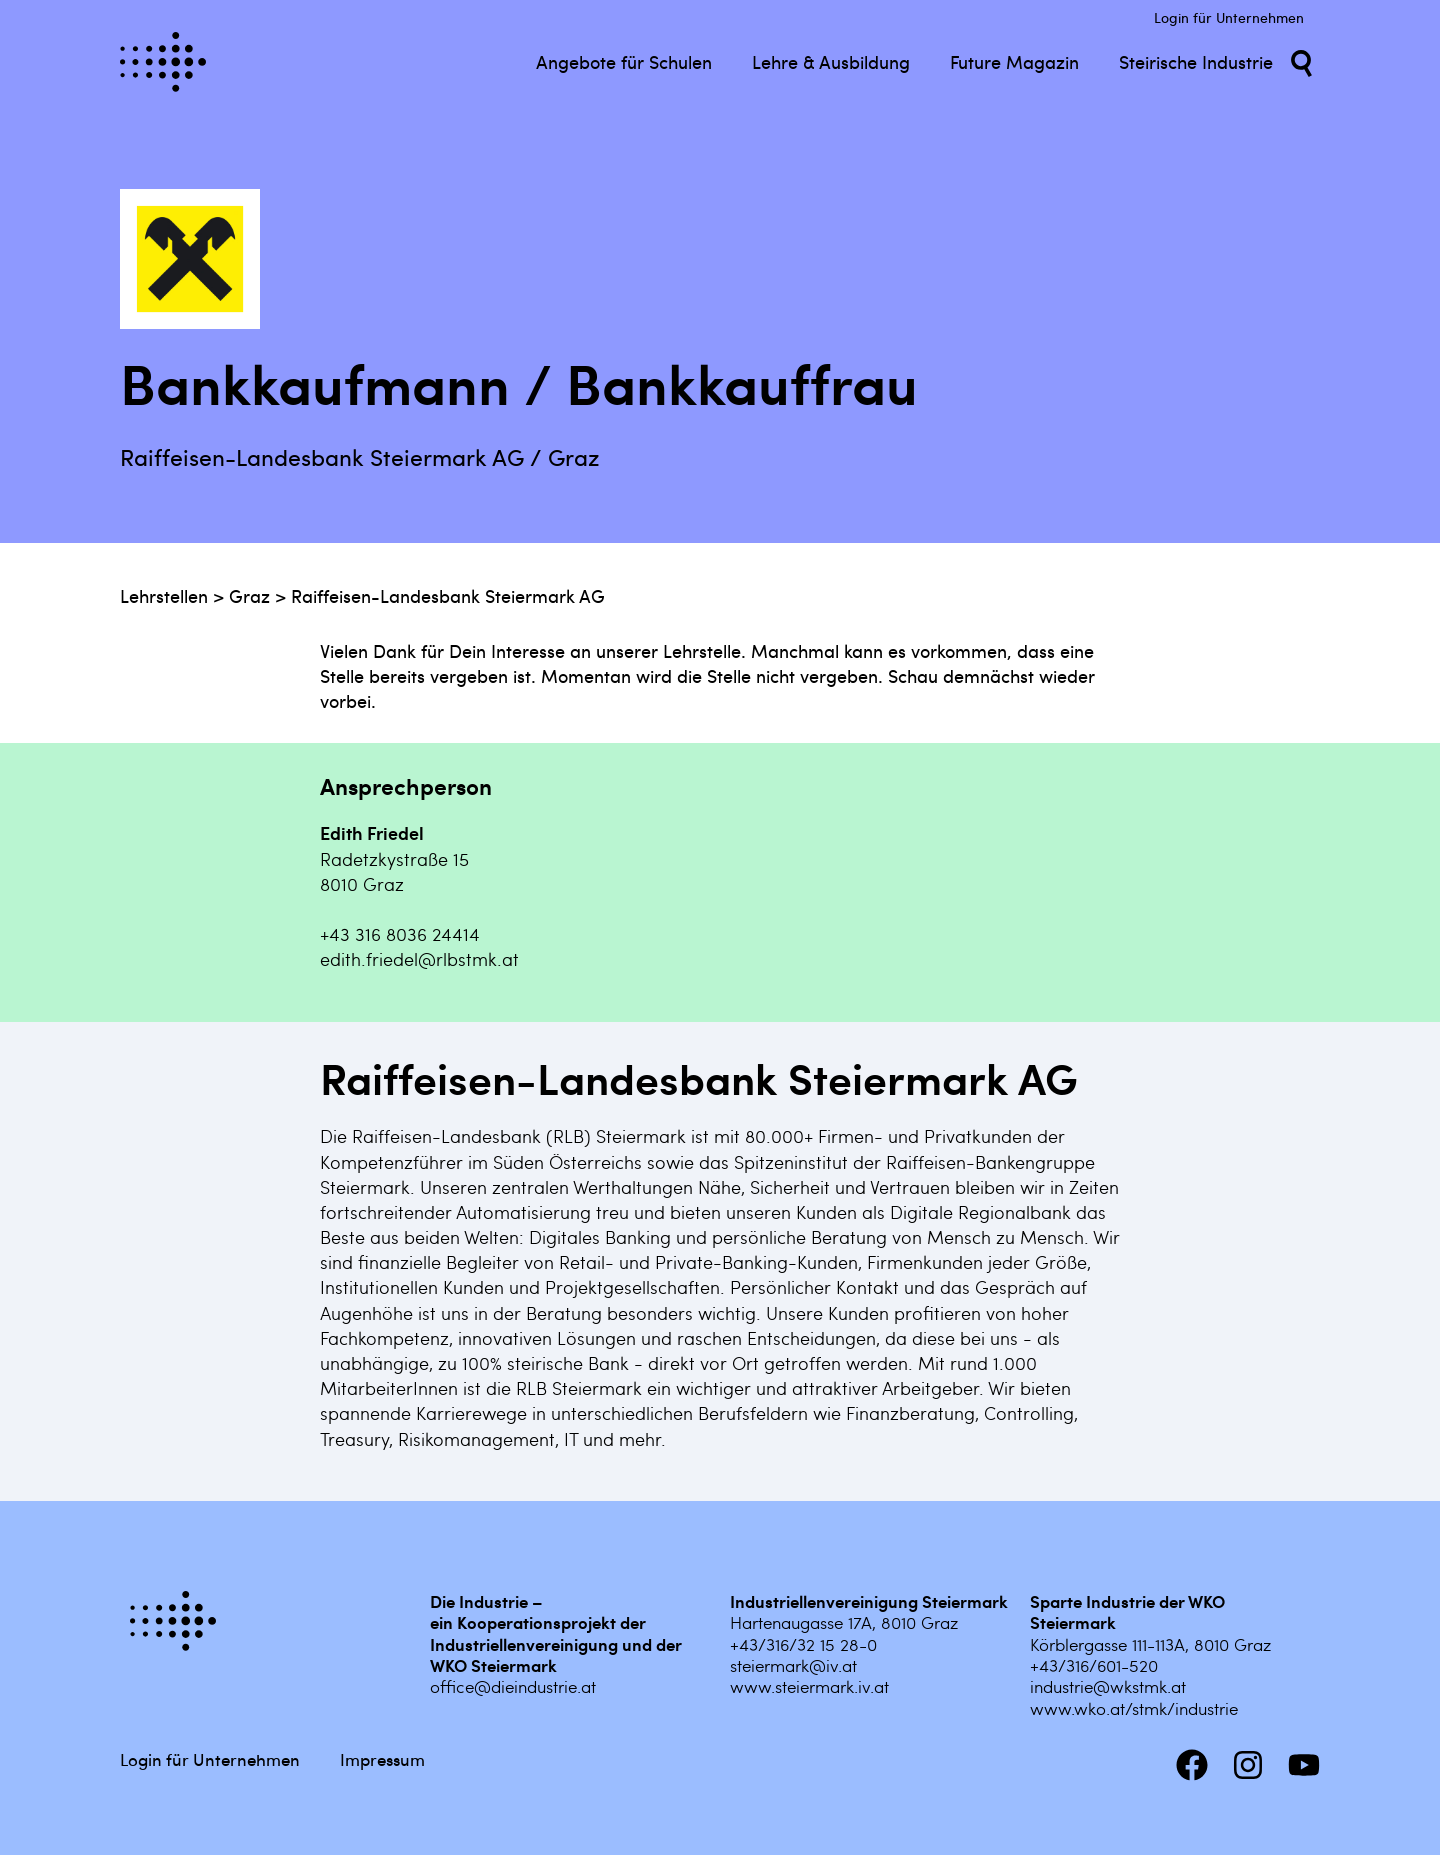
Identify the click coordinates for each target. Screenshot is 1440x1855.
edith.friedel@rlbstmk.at (419, 958)
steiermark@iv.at (793, 1665)
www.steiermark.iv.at (809, 1686)
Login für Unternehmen (1229, 17)
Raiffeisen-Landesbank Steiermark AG (448, 595)
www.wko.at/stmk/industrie (1134, 1708)
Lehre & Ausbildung (831, 61)
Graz (249, 595)
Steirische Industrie (1196, 61)
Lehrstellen (164, 595)
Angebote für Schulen (624, 61)
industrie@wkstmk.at (1108, 1686)
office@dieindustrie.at (513, 1686)
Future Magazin (1014, 61)
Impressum (382, 1759)
